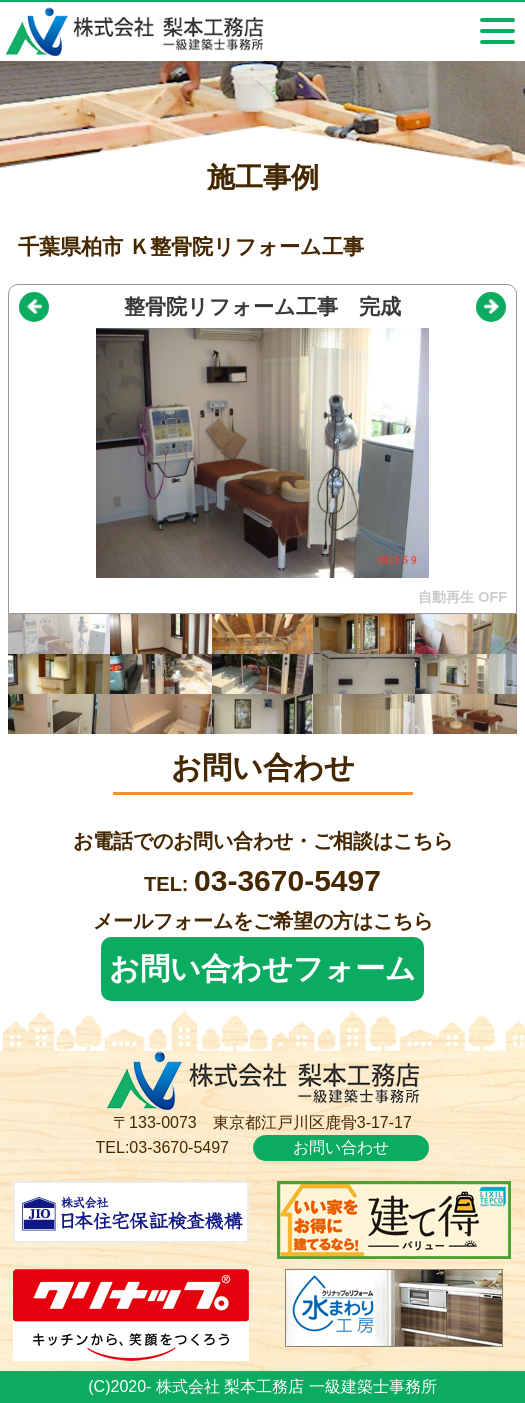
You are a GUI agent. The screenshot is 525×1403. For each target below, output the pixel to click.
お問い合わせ (341, 1147)
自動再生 (446, 597)
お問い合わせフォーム (262, 968)
